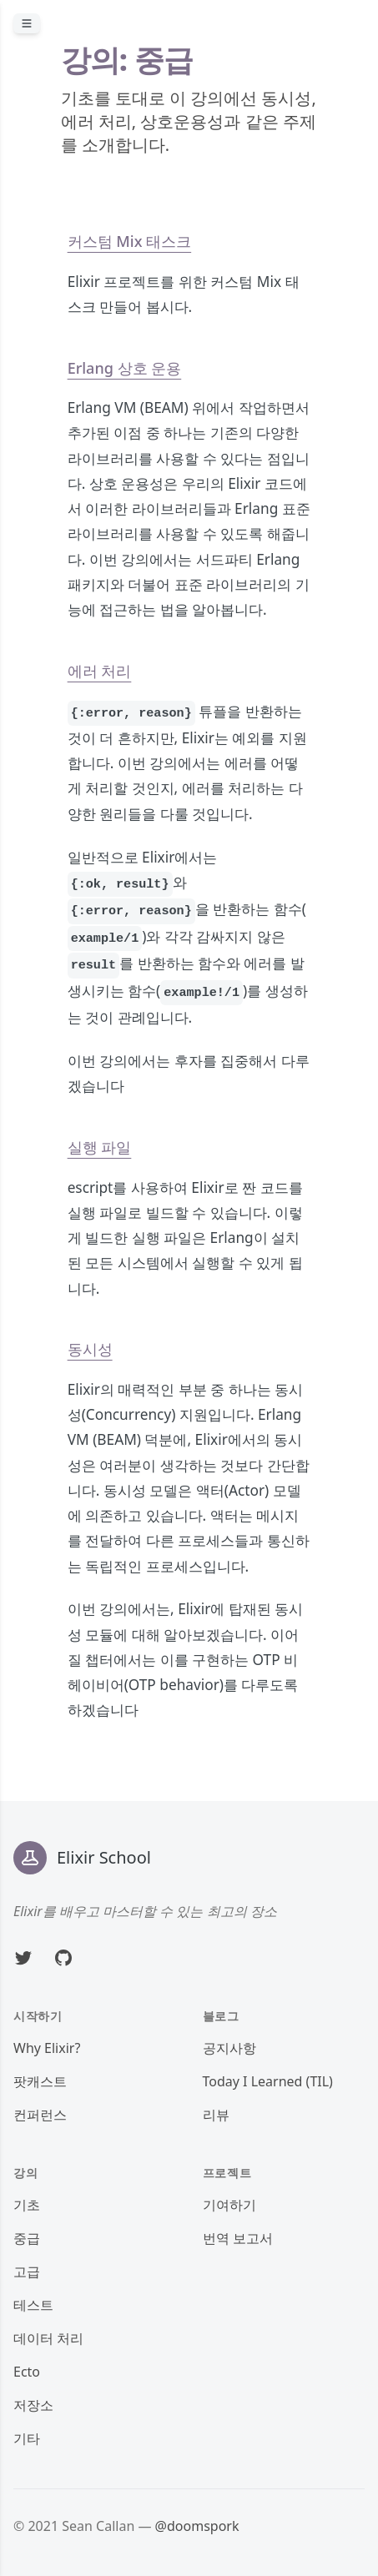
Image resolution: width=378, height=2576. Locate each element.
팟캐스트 (40, 2081)
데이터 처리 (48, 2338)
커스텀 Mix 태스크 (130, 241)
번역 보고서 (238, 2238)
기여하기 (229, 2205)
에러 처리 (100, 671)
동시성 (90, 1349)
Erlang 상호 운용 (125, 368)
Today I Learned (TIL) (268, 2081)
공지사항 (229, 2048)
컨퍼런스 (40, 2115)
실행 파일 (100, 1147)
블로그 (221, 2016)
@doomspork (197, 2526)
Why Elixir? (46, 2048)
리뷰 (216, 2115)
